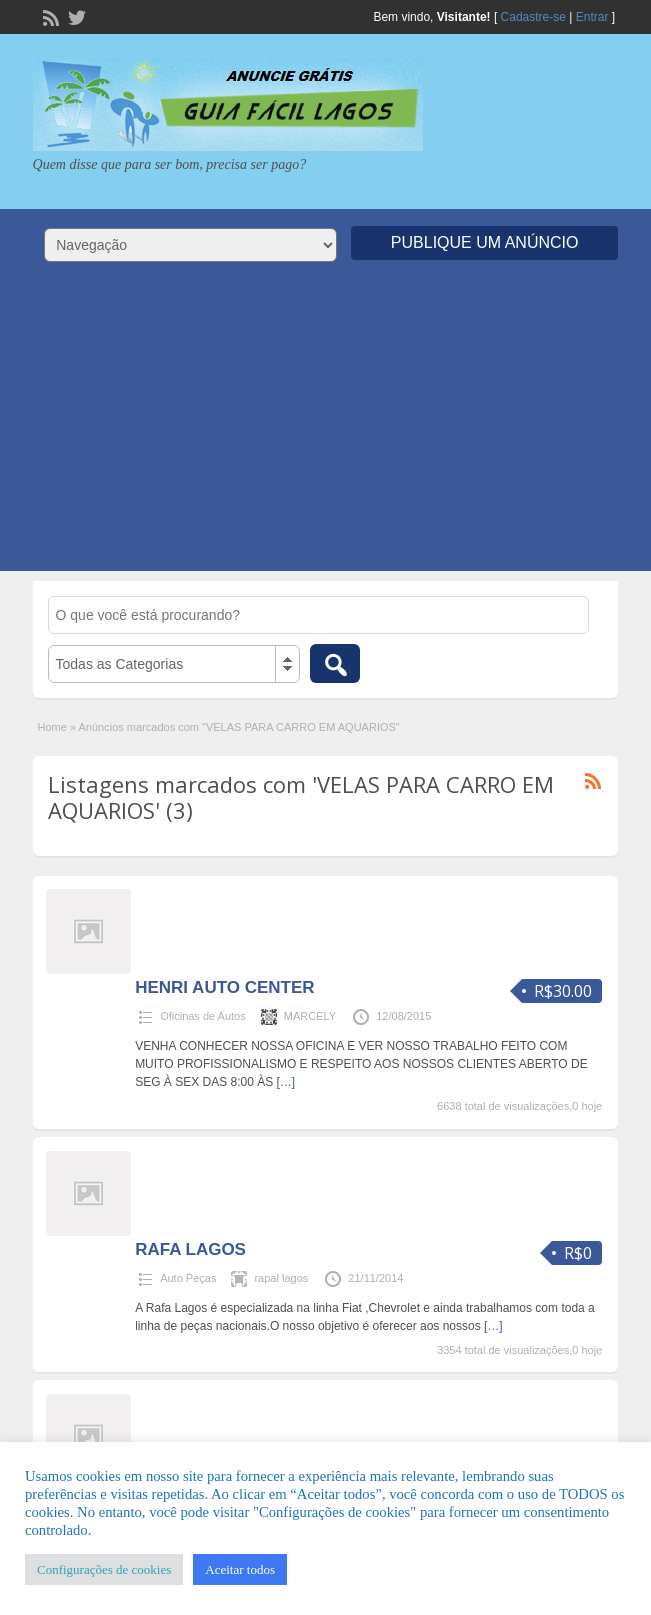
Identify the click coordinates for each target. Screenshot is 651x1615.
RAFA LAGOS (190, 1249)
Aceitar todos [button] (240, 1569)
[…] (286, 1082)
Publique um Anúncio (485, 242)
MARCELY (310, 1016)
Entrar (592, 17)
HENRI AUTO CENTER (224, 987)
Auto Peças (188, 1278)
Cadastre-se (533, 17)
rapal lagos (281, 1278)
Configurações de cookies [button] (104, 1569)
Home (52, 727)
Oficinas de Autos (203, 1016)
